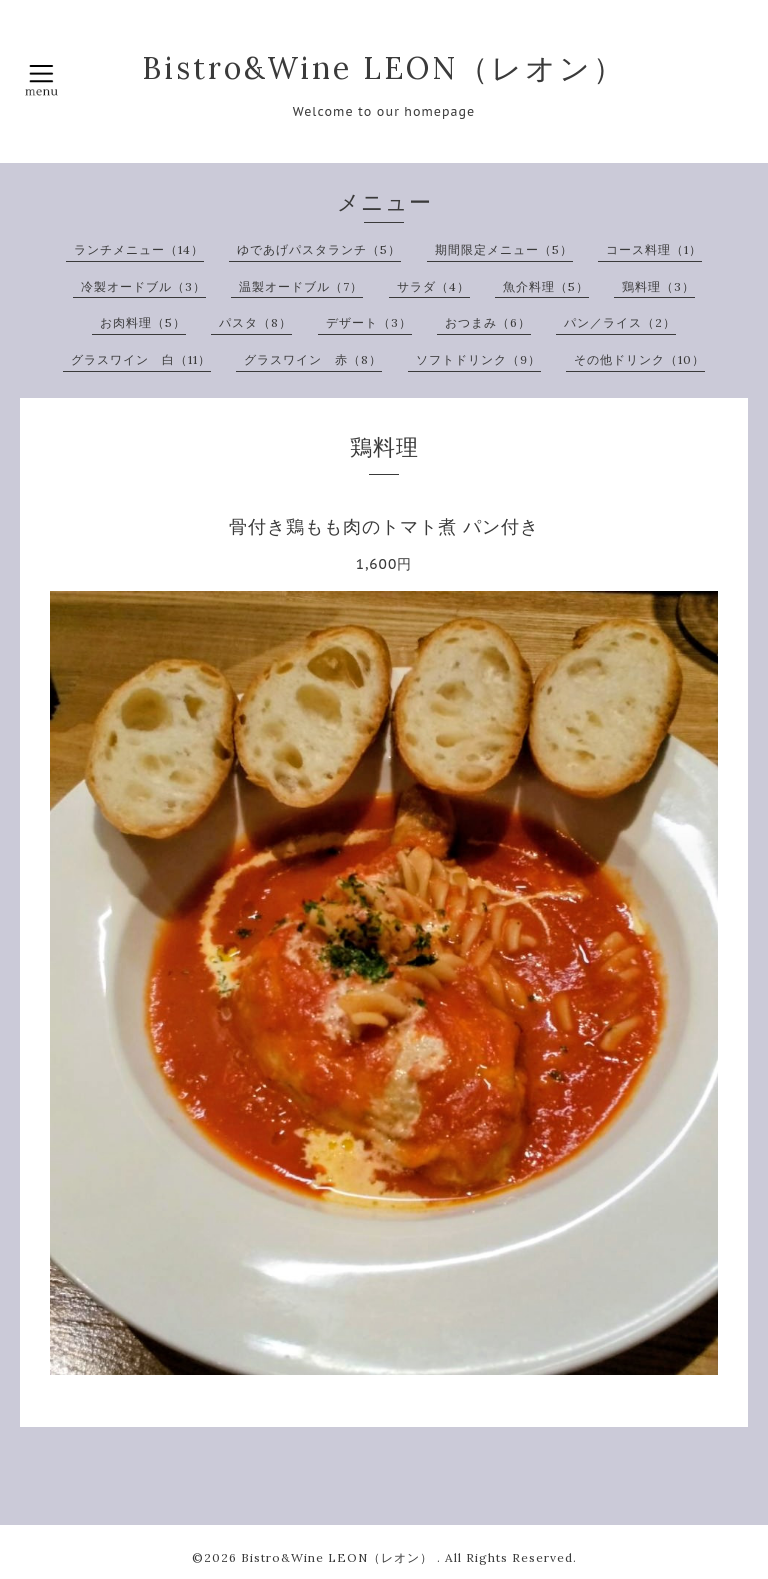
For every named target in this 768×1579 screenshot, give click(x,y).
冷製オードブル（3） (143, 286)
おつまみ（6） (488, 322)
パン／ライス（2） (620, 322)
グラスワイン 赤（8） (313, 359)
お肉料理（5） (143, 322)
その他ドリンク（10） (639, 359)
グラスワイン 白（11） (141, 359)
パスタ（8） (255, 322)
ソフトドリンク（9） (478, 359)
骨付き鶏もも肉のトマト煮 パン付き (384, 526)
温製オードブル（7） (301, 286)
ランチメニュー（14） (139, 249)
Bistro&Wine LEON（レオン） (384, 68)
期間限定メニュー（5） (504, 249)
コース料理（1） (654, 249)
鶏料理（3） (658, 286)
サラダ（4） (433, 286)
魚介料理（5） (546, 286)
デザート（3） (369, 322)
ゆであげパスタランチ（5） (319, 249)
